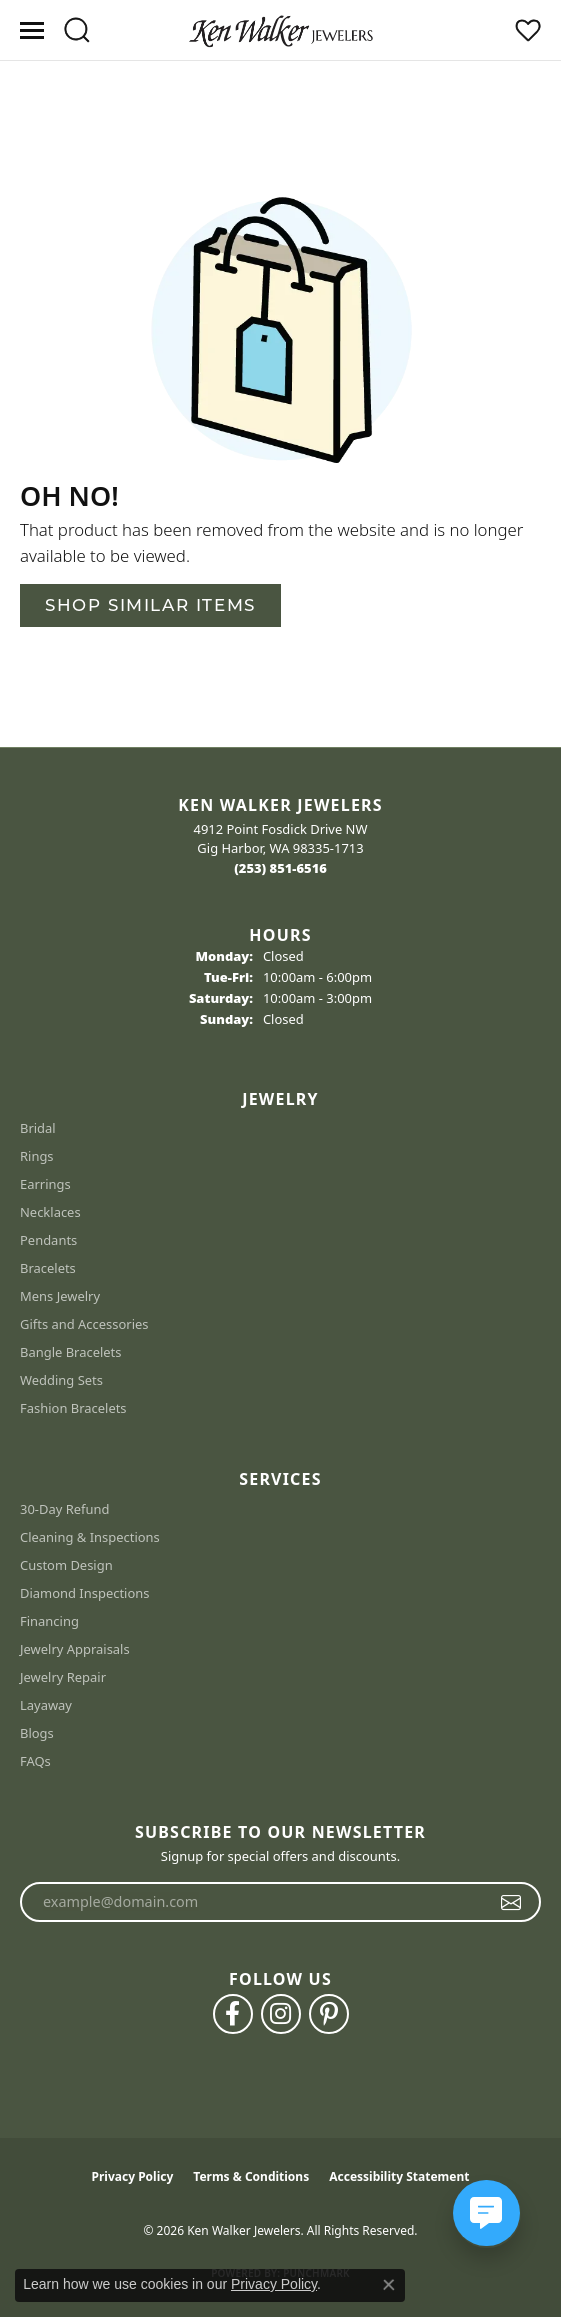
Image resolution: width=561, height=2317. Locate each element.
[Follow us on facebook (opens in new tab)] (233, 2014)
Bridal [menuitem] (38, 1128)
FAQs (35, 1761)
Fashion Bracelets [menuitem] (73, 1408)
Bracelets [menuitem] (48, 1268)
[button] (76, 30)
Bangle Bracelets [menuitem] (71, 1352)
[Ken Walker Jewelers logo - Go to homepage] (281, 30)
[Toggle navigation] (32, 30)
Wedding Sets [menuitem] (61, 1380)
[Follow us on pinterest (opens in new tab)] (329, 2014)
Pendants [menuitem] (48, 1240)
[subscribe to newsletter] (511, 1902)
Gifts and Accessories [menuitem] (84, 1324)
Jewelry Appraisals (75, 1649)
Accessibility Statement (399, 2176)
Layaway (46, 1705)
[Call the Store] (280, 868)
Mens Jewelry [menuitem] (60, 1296)
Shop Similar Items (150, 605)
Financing (49, 1621)
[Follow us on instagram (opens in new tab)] (281, 2014)
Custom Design (66, 1565)
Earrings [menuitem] (45, 1184)
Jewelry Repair (63, 1677)
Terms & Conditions (251, 2176)
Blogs (37, 1733)
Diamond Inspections (85, 1593)
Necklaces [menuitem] (50, 1212)
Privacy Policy (133, 2176)
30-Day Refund (64, 1509)
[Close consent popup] (389, 2285)
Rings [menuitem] (37, 1156)
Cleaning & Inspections (90, 1537)
